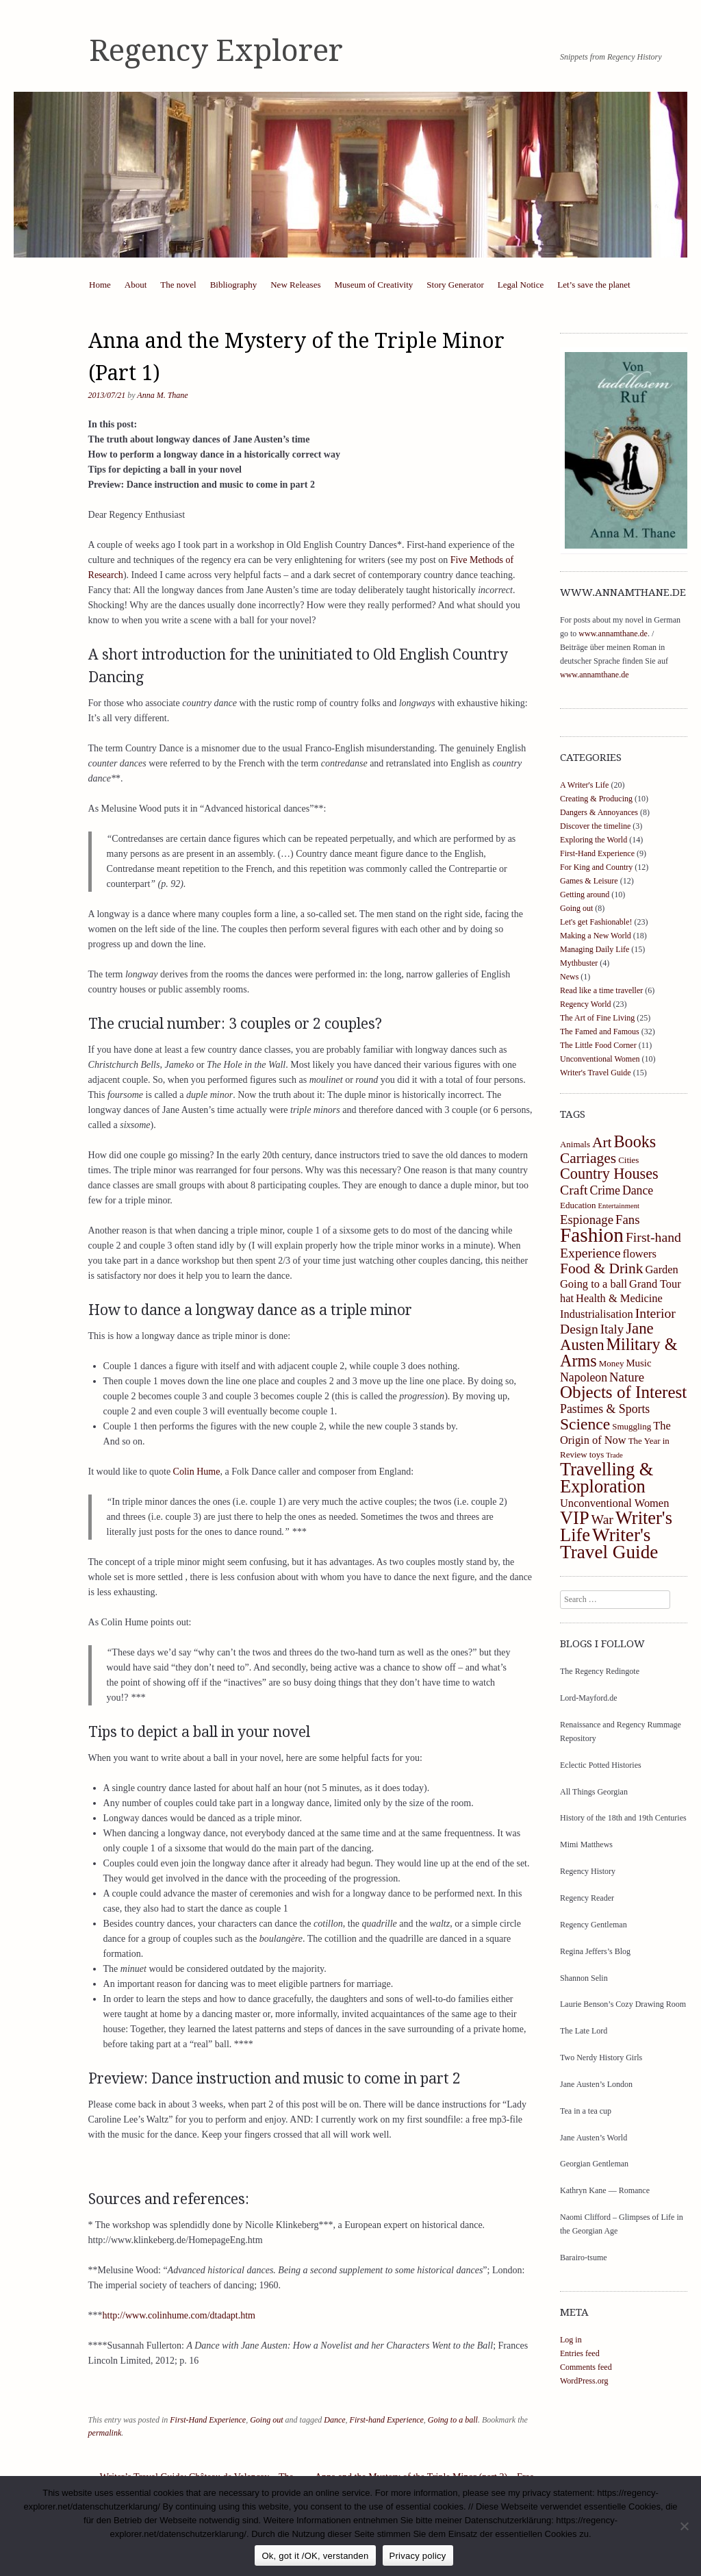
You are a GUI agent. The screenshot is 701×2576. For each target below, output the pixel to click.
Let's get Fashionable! (596, 922)
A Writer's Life (584, 785)
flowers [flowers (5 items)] (640, 1253)
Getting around (584, 894)
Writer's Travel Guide (595, 1072)
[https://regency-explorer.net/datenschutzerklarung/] (684, 2526)
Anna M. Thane (162, 395)
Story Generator (454, 284)
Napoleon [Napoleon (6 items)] (583, 1377)
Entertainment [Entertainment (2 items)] (618, 1206)
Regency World (585, 1004)
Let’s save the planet (593, 284)
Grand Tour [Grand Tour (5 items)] (655, 1283)
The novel (178, 284)
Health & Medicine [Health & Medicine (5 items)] (619, 1298)
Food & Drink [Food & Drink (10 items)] (601, 1268)
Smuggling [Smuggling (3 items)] (631, 1426)
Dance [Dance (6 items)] (637, 1190)
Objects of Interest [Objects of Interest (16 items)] (623, 1392)
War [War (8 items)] (602, 1519)
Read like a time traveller (601, 990)
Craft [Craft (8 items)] (573, 1189)
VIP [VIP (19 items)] (574, 1518)
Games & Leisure (589, 881)
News (569, 976)
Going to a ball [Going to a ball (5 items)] (593, 1283)
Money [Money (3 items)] (611, 1363)
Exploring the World (593, 840)
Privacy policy (418, 2556)
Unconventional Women (599, 1059)
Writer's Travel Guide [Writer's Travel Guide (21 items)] (609, 1543)
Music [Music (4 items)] (638, 1363)
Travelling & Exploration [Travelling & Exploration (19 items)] (606, 1478)
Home (100, 284)
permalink (105, 2433)
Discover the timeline (595, 826)
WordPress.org (584, 2381)
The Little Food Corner (598, 1045)
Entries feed (580, 2353)
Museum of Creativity (374, 284)
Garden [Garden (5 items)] (662, 1269)
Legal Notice (521, 284)
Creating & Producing (596, 798)
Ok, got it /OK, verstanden (315, 2556)
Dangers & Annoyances (599, 812)
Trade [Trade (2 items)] (614, 1455)
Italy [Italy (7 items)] (612, 1329)
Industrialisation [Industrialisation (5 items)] (596, 1314)
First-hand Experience (387, 2420)
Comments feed (586, 2367)
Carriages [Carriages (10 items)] (588, 1158)
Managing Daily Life (594, 949)
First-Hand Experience (208, 2420)
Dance (334, 2420)
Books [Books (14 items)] (635, 1141)
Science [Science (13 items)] (585, 1424)
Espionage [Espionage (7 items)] (586, 1219)
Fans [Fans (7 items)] (627, 1219)
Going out (266, 2420)
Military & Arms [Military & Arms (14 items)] (618, 1352)
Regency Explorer (216, 50)
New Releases (295, 284)
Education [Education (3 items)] (578, 1205)
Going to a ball (453, 2420)
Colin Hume (196, 1471)
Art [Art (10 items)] (602, 1142)
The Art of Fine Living (597, 1018)
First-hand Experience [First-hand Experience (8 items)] (620, 1244)
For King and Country (596, 867)
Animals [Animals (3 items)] (575, 1144)
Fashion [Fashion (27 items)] (592, 1235)
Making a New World (595, 935)
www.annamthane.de (613, 633)
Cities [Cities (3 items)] (628, 1160)
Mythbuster (579, 963)
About (136, 284)
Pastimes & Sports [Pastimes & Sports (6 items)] (605, 1409)
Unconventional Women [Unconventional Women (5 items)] (614, 1503)
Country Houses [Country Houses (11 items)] (609, 1173)
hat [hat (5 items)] (567, 1298)
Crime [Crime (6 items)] (604, 1190)
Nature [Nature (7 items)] (626, 1377)
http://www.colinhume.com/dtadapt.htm (179, 2315)
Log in (571, 2339)
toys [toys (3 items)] (596, 1454)
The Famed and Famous (599, 1031)
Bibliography (233, 284)
